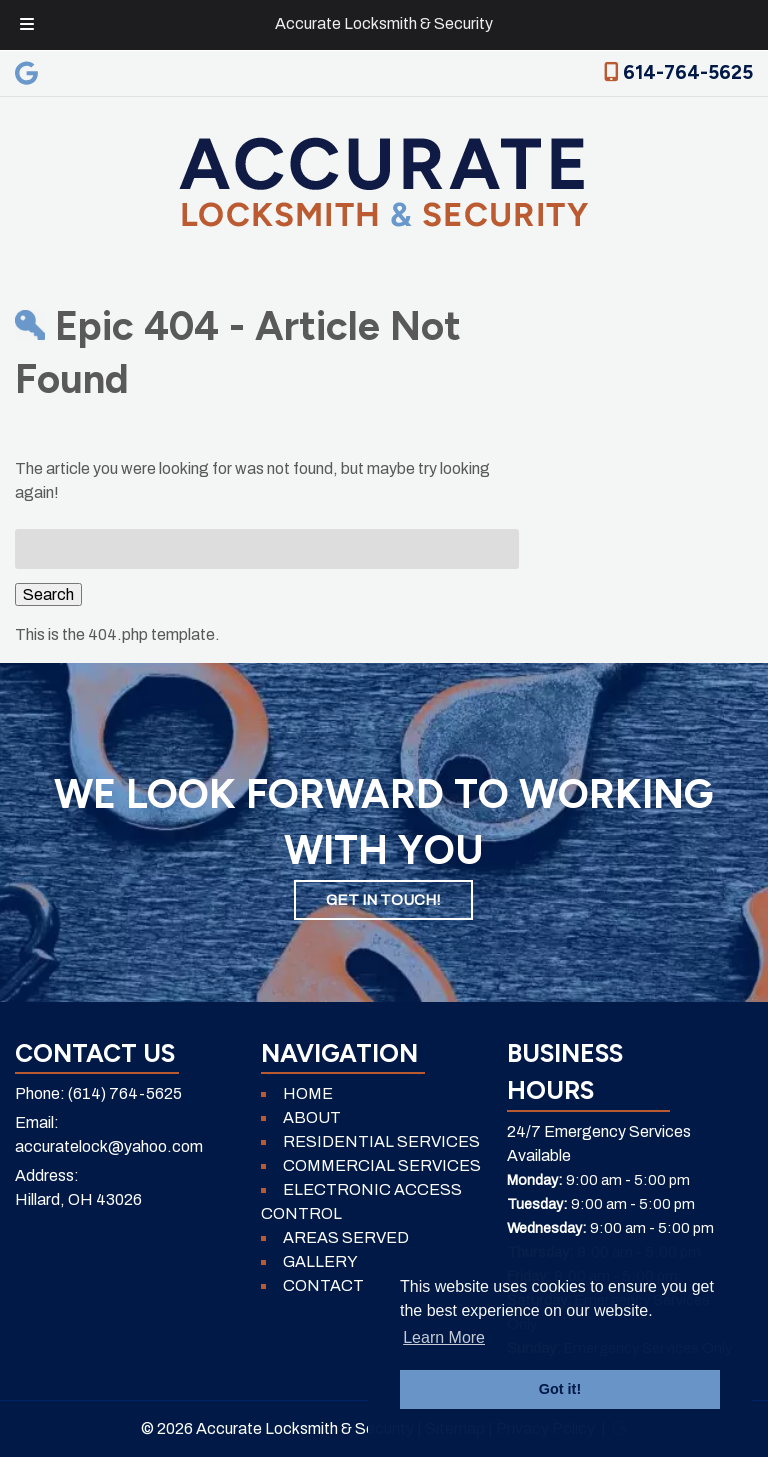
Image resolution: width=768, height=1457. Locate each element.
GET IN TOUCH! (383, 900)
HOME (308, 1093)
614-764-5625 (678, 72)
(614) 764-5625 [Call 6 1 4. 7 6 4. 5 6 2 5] (125, 1093)
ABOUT (312, 1117)
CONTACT (323, 1285)
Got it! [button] (560, 1389)
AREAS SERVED (346, 1237)
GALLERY (320, 1261)
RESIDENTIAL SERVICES (381, 1141)
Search (48, 594)
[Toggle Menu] (27, 25)
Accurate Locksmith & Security (384, 23)
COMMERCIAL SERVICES (382, 1165)
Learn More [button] (444, 1337)
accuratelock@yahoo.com (109, 1146)
